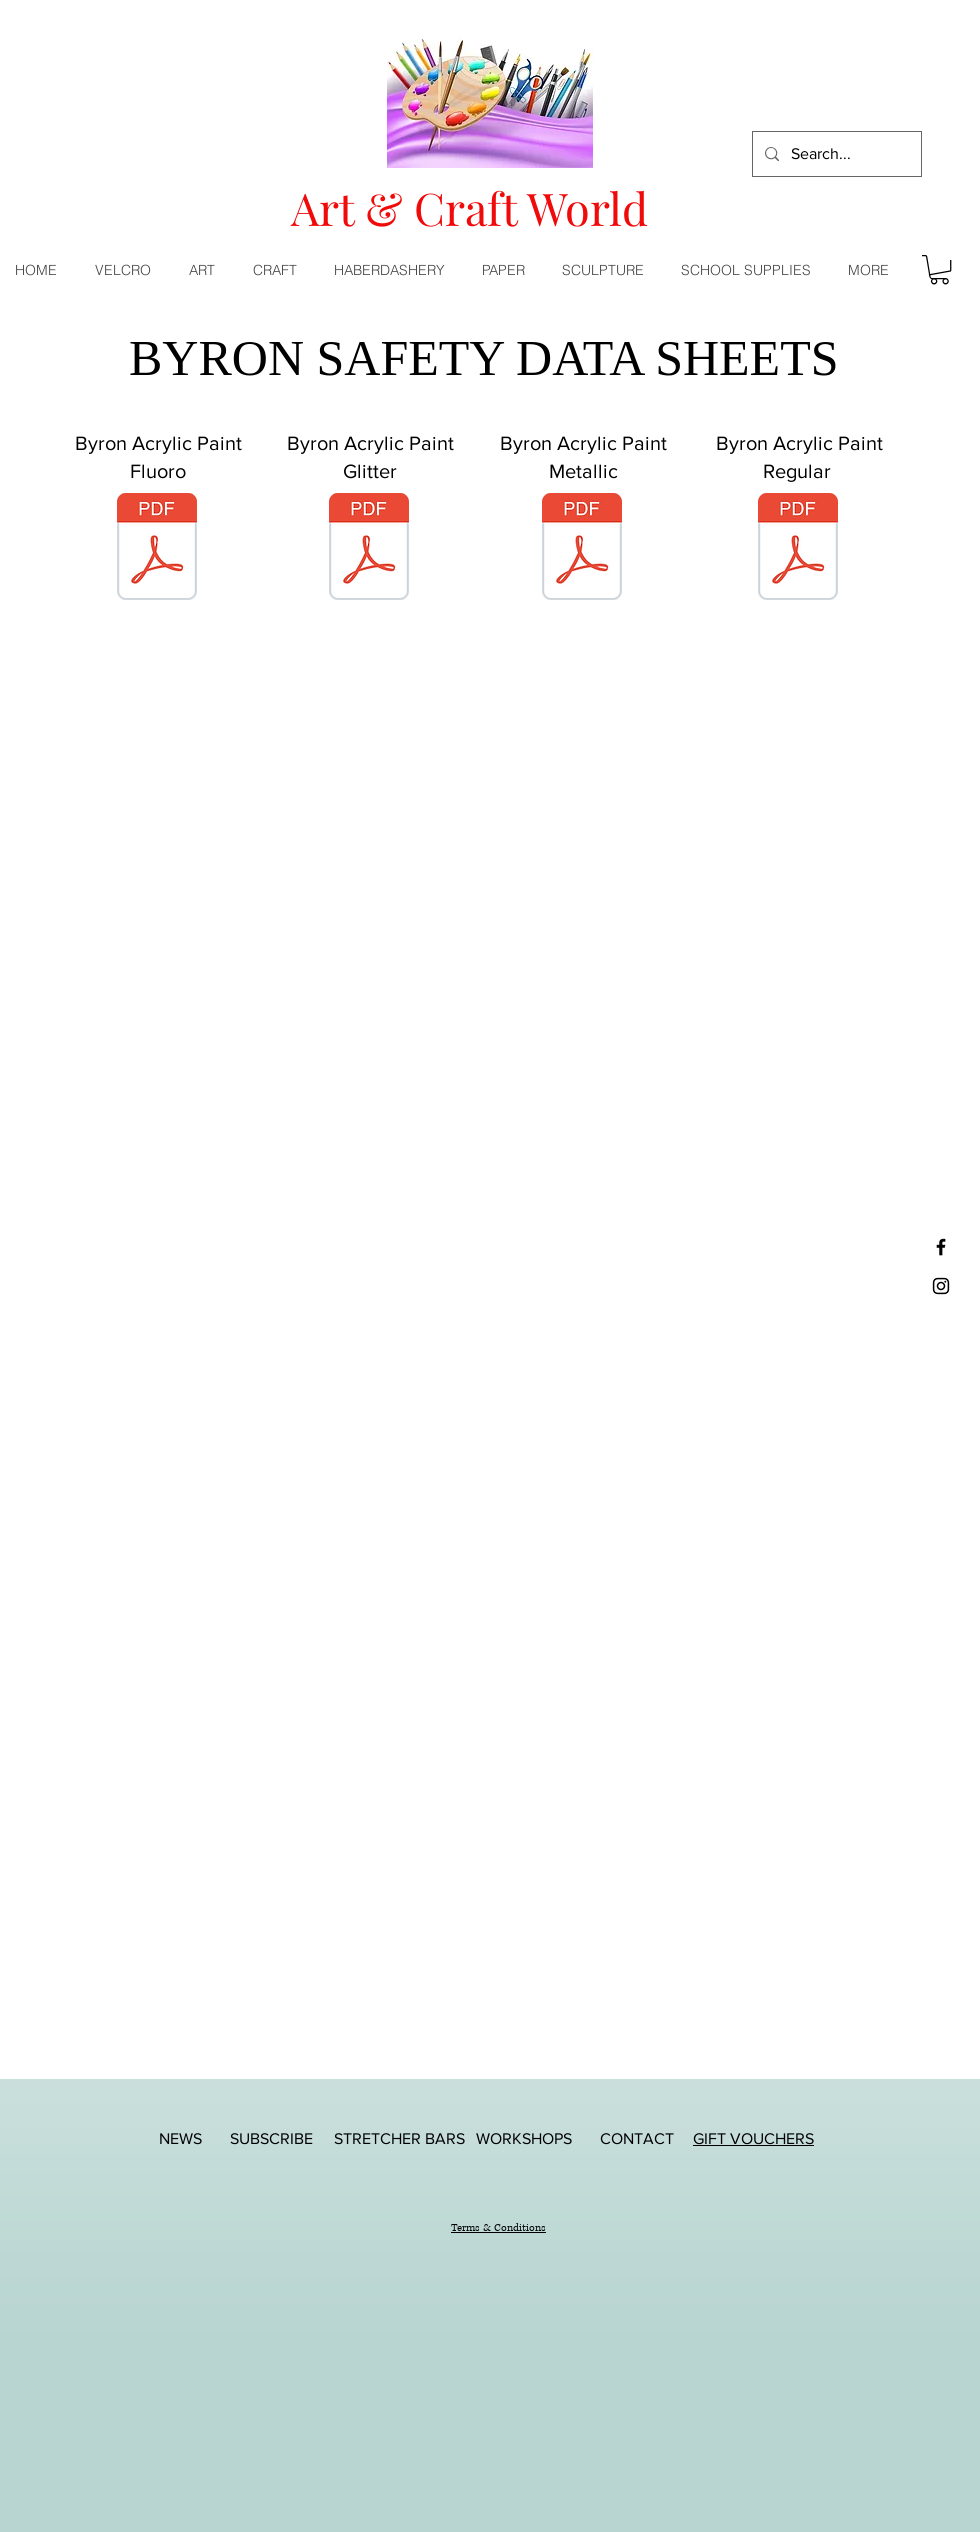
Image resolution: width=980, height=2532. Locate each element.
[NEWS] (180, 2138)
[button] (206, 270)
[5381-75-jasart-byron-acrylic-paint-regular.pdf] (798, 549)
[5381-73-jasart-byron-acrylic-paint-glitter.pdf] (369, 549)
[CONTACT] (637, 2138)
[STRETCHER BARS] (399, 2138)
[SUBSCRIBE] (271, 2138)
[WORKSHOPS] (524, 2138)
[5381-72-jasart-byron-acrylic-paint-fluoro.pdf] (157, 549)
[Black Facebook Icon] (941, 1247)
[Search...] (835, 154)
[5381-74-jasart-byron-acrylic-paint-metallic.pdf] (582, 549)
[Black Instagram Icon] (941, 1286)
